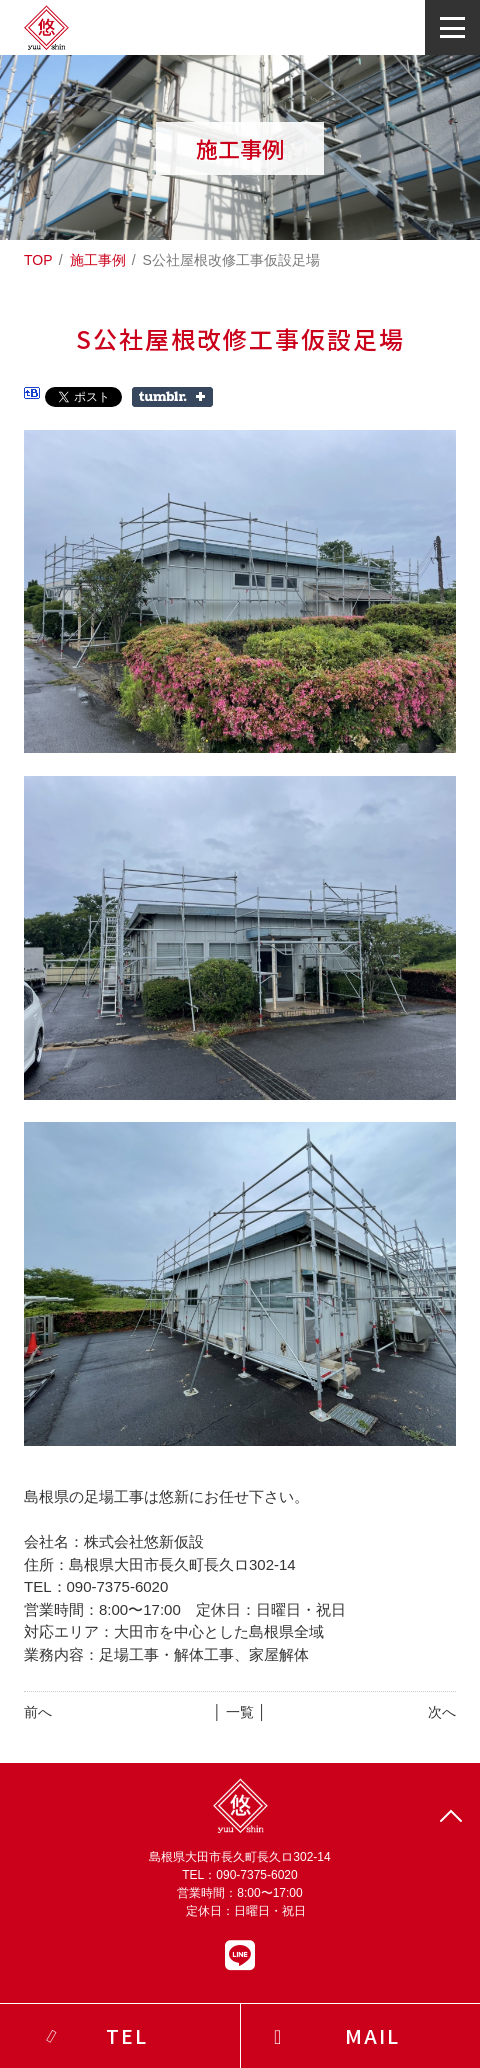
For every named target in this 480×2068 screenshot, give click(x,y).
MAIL (372, 2035)
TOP (38, 260)
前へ (38, 1712)
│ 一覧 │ (239, 1712)
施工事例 (98, 260)
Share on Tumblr (172, 397)
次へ (442, 1712)
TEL (127, 2035)
